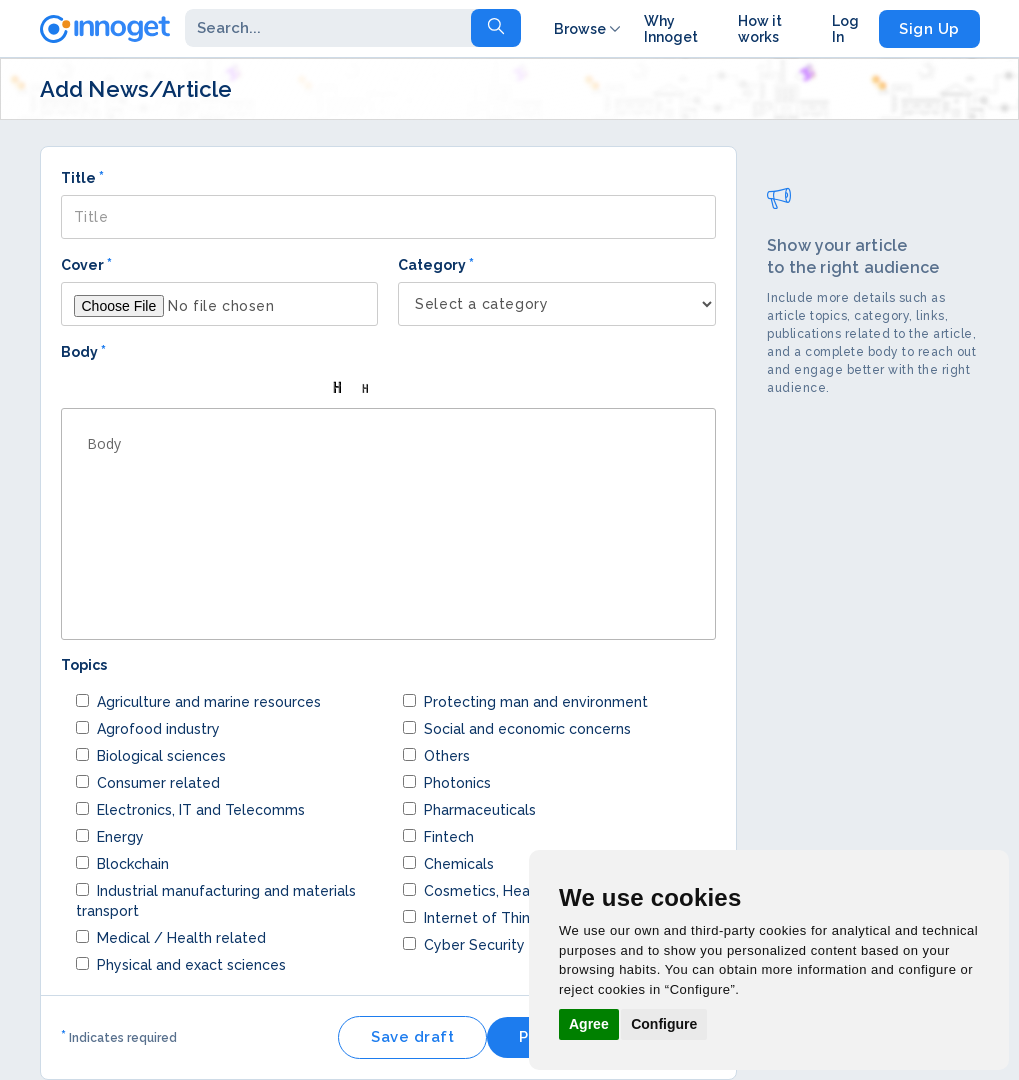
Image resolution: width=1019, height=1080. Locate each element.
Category (436, 264)
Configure (664, 1024)
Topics (84, 665)
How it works (760, 29)
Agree (589, 1024)
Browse (589, 29)
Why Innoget (671, 29)
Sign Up (929, 29)
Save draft (412, 1037)
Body (83, 351)
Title (82, 177)
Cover (86, 264)
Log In (845, 29)
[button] (83, 388)
